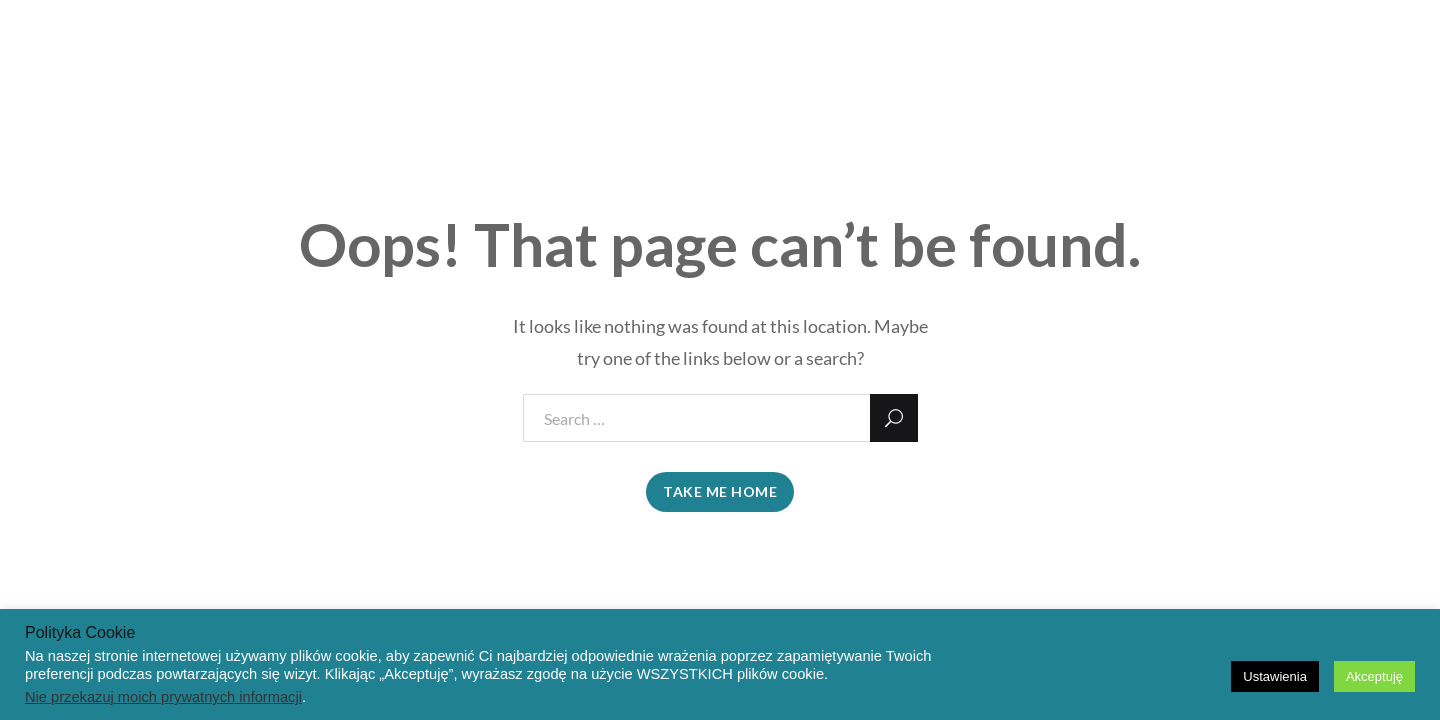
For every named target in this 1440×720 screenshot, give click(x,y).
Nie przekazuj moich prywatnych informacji (163, 697)
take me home (720, 491)
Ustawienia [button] (1275, 676)
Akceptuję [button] (1374, 676)
